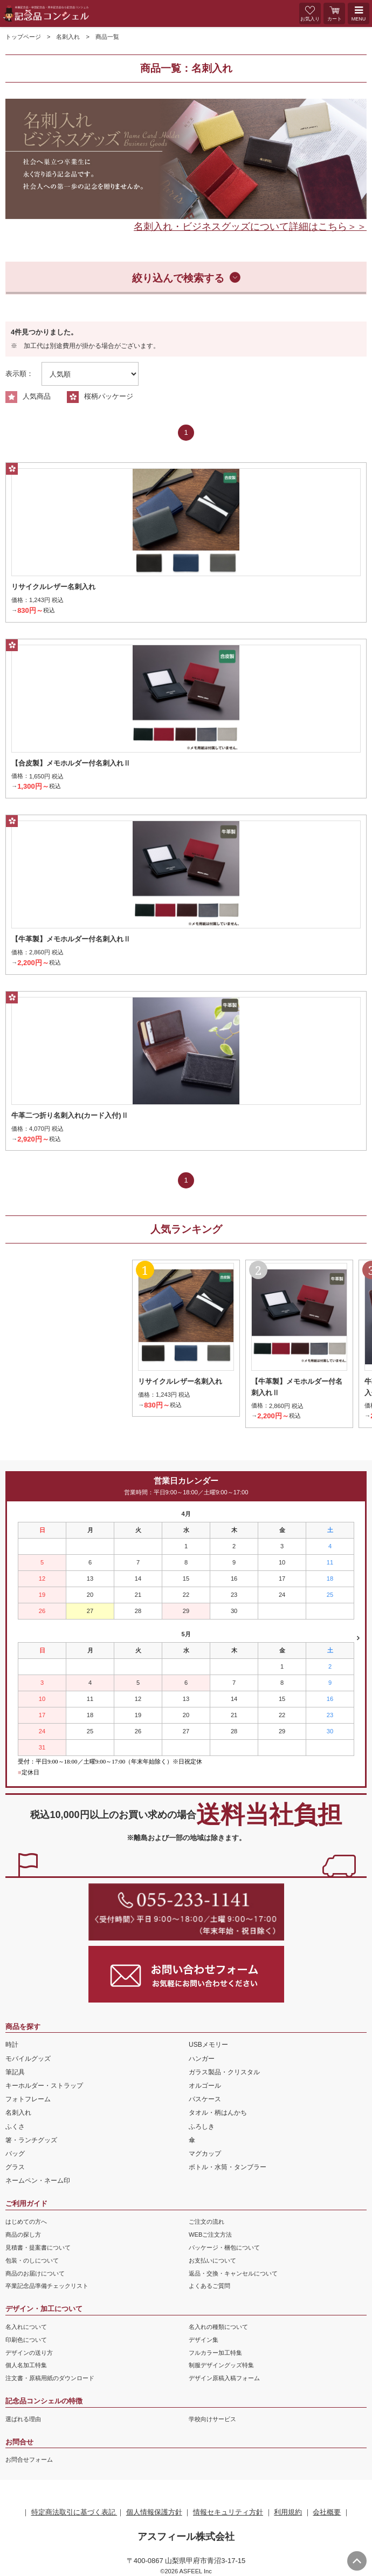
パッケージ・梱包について (224, 2247)
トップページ (23, 36)
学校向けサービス (212, 2419)
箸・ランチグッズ (31, 2140)
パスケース (205, 2099)
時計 (11, 2044)
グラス (15, 2167)
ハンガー (202, 2058)
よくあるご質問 (209, 2286)
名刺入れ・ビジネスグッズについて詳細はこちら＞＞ (250, 226)
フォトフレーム (28, 2099)
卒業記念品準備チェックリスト (46, 2286)
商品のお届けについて (35, 2273)
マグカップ (205, 2153)
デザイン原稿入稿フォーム (224, 2378)
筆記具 (15, 2072)
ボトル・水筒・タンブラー (227, 2167)
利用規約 (288, 2512)
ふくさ (15, 2126)
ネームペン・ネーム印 (37, 2180)
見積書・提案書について (38, 2247)
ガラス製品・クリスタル (224, 2072)
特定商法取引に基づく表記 (74, 2512)
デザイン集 (203, 2339)
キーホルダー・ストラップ (44, 2085)
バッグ (15, 2153)
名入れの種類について (218, 2327)
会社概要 (327, 2512)
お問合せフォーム (29, 2459)
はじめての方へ (26, 2221)
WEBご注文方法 (210, 2234)
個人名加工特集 (26, 2365)
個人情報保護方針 (154, 2512)
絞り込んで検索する (178, 278)
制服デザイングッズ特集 (221, 2365)
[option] (186, 159)
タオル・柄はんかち (218, 2112)
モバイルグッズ (28, 2058)
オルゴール (205, 2085)
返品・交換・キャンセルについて (233, 2273)
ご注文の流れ (206, 2221)
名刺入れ (68, 36)
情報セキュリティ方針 (228, 2512)
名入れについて (26, 2327)
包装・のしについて (32, 2260)
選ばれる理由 (23, 2419)
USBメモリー (208, 2044)
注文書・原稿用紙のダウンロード (49, 2378)
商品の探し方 (23, 2234)
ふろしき (202, 2126)
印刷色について (26, 2339)
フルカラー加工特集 (215, 2352)
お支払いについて (212, 2260)
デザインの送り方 (29, 2352)
